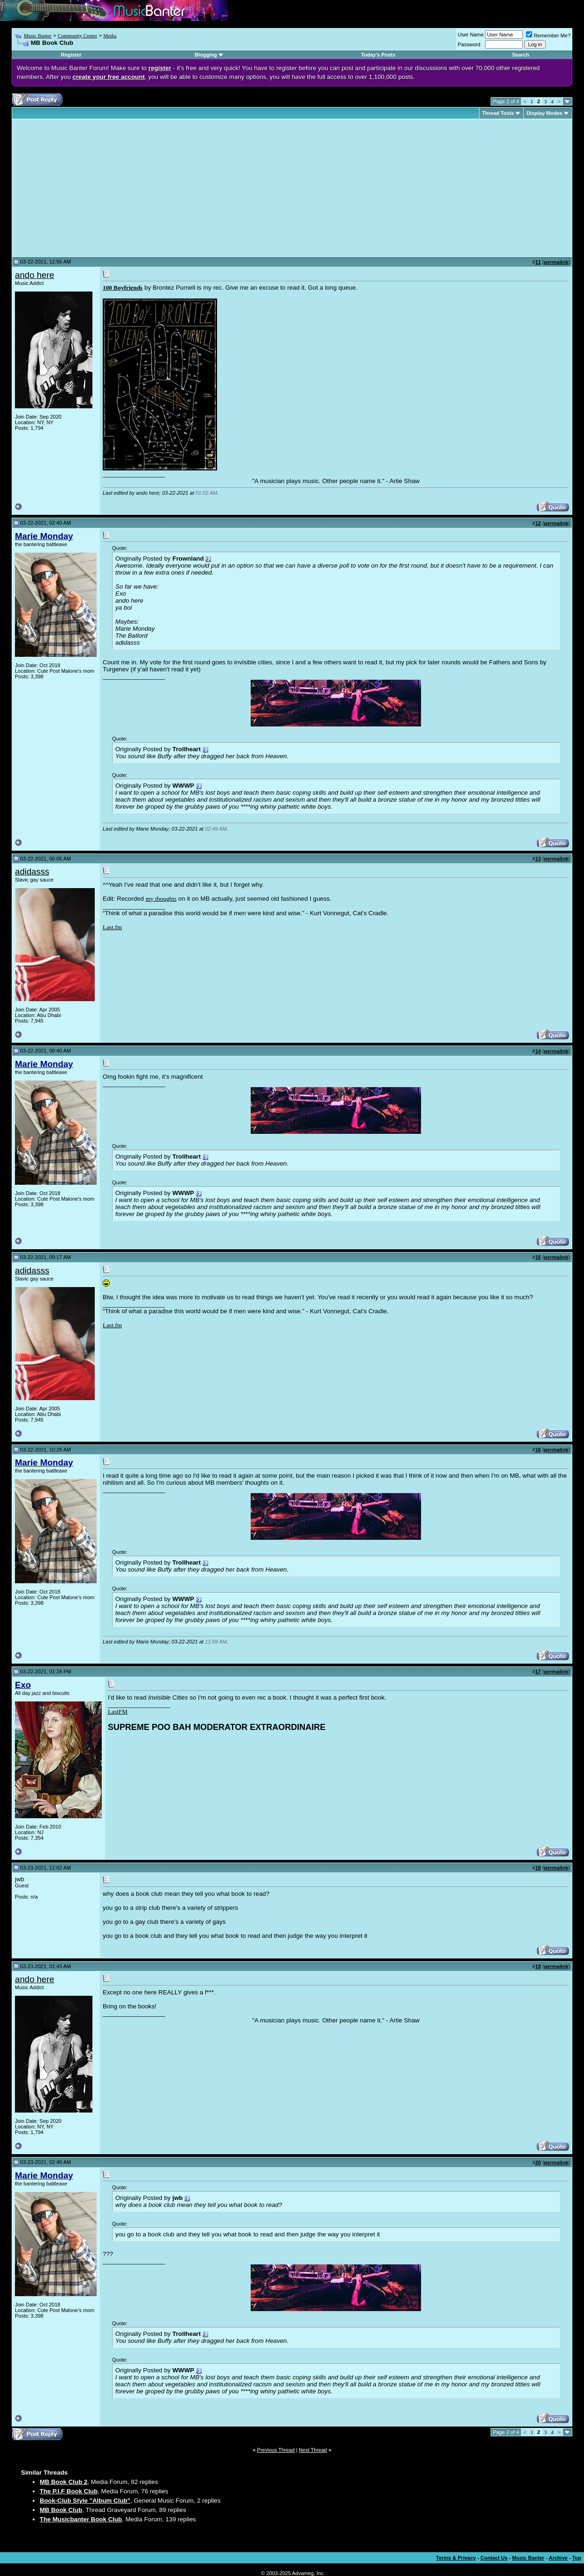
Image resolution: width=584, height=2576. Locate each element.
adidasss (32, 871)
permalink (556, 262)
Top (576, 2558)
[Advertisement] (93, 187)
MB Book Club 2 (63, 2481)
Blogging (206, 54)
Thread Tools (498, 113)
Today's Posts (378, 54)
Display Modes (545, 113)
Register (71, 54)
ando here (34, 275)
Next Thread (313, 2450)
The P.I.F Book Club (69, 2491)
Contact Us (493, 2558)
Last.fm (112, 927)
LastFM (117, 1711)
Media (109, 35)
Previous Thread (276, 2450)
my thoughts (161, 898)
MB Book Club (61, 2509)
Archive (558, 2558)
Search (520, 54)
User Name (471, 34)
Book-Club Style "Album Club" (85, 2500)
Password (469, 44)
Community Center (77, 35)
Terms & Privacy (456, 2558)
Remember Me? (548, 35)
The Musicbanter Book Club (81, 2519)
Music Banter (38, 35)
